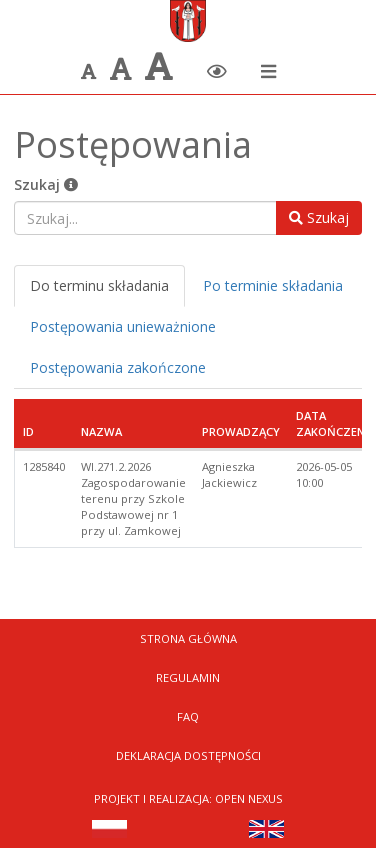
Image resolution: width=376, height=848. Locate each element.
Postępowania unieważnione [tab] (123, 326)
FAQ (188, 716)
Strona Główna (188, 638)
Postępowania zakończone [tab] (118, 367)
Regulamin (188, 677)
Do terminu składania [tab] (99, 285)
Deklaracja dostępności (188, 755)
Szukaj (46, 184)
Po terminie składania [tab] (273, 285)
